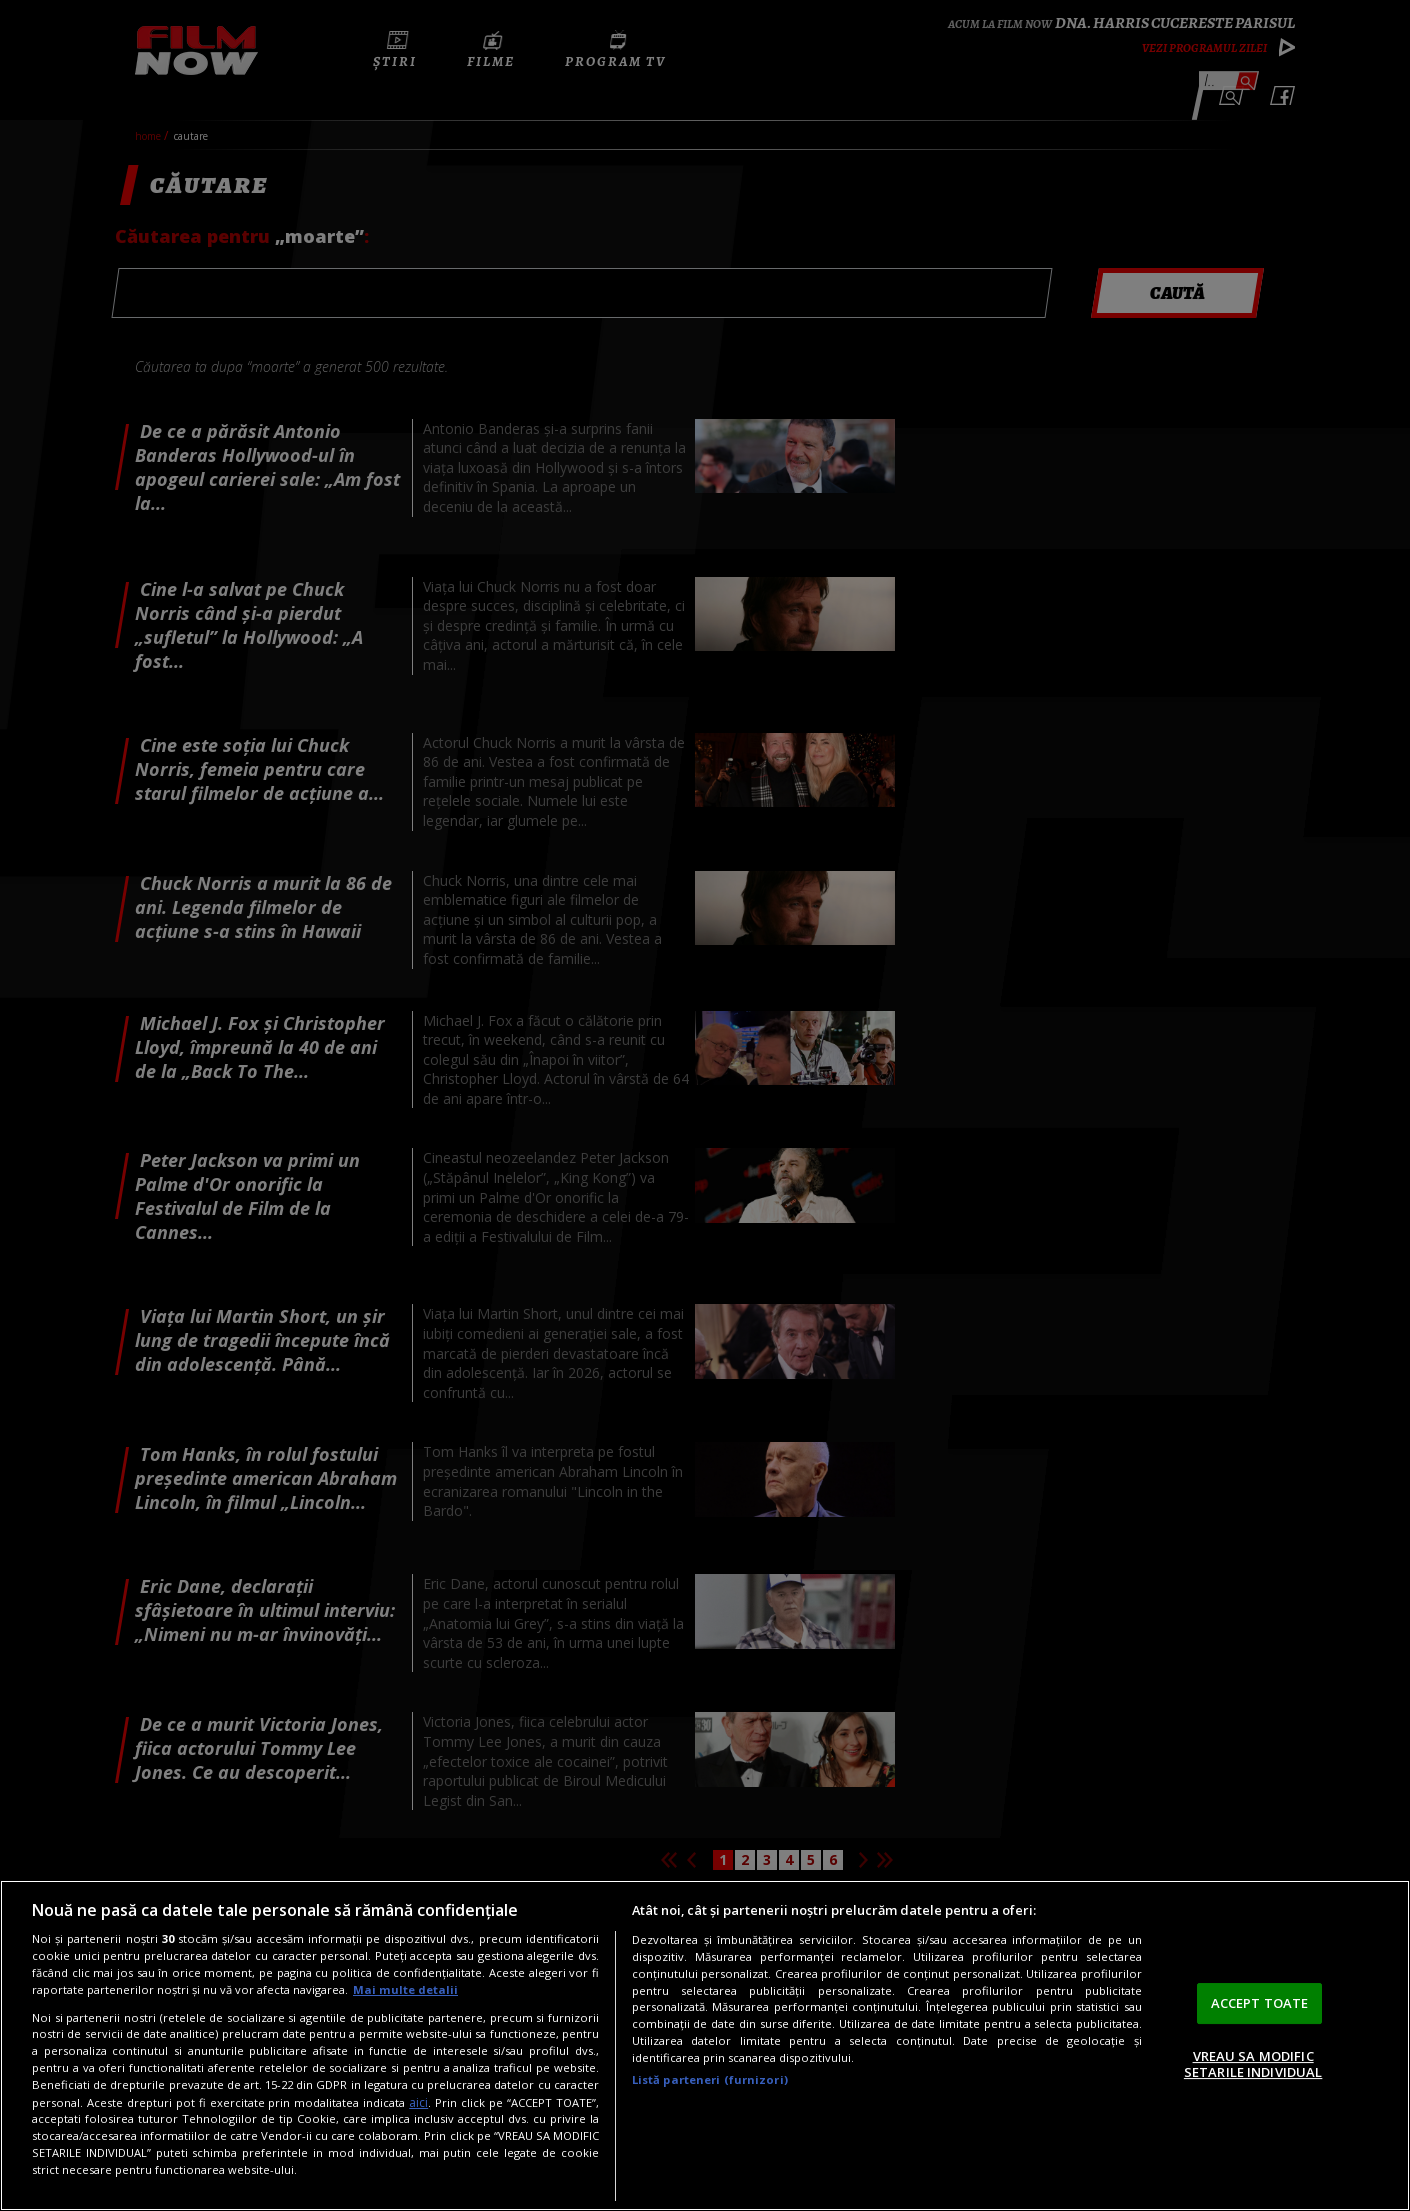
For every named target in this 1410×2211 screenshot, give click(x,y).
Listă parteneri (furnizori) (710, 2079)
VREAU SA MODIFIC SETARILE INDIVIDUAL (1253, 2064)
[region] (705, 2045)
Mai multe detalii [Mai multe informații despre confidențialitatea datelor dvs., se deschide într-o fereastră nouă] (405, 1989)
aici (418, 2102)
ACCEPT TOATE (1260, 2003)
